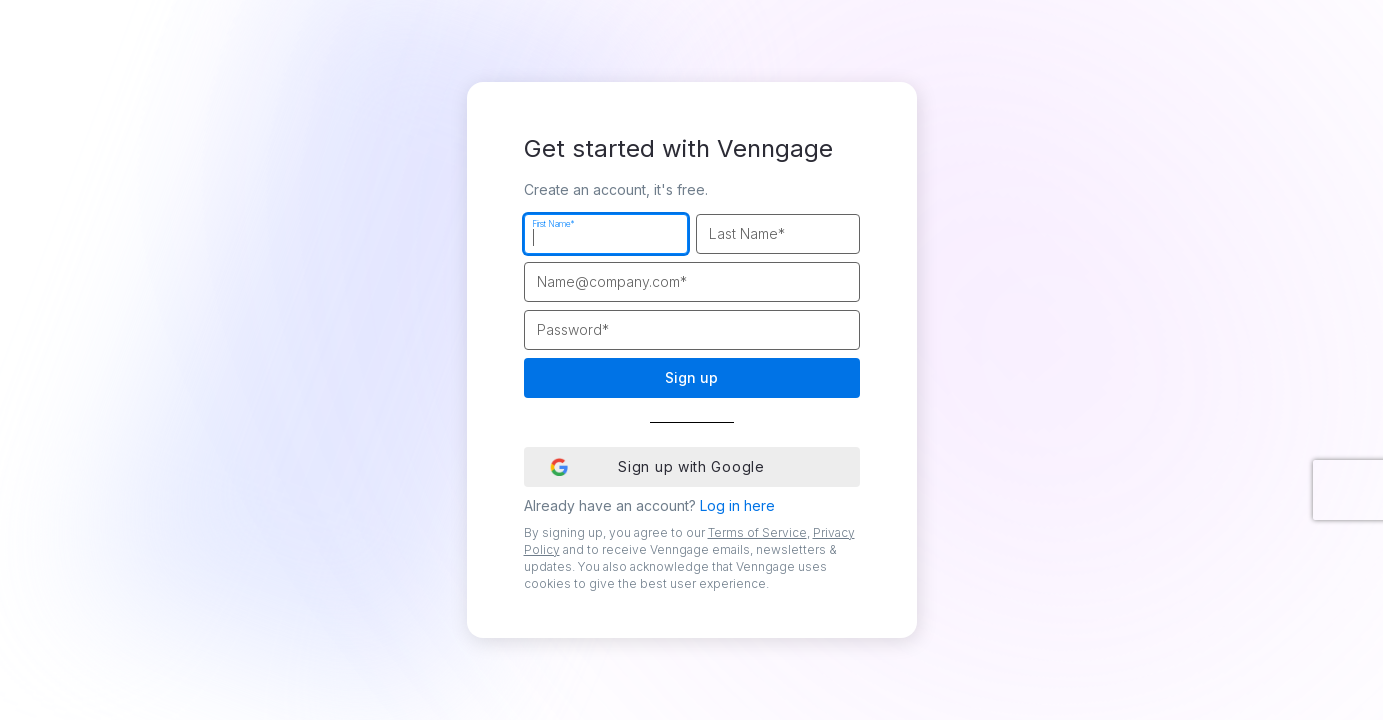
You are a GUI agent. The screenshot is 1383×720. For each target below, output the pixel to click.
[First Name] (606, 234)
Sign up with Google (657, 466)
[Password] (692, 330)
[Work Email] (692, 282)
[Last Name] (778, 234)
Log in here (737, 505)
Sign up (691, 377)
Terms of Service (757, 532)
